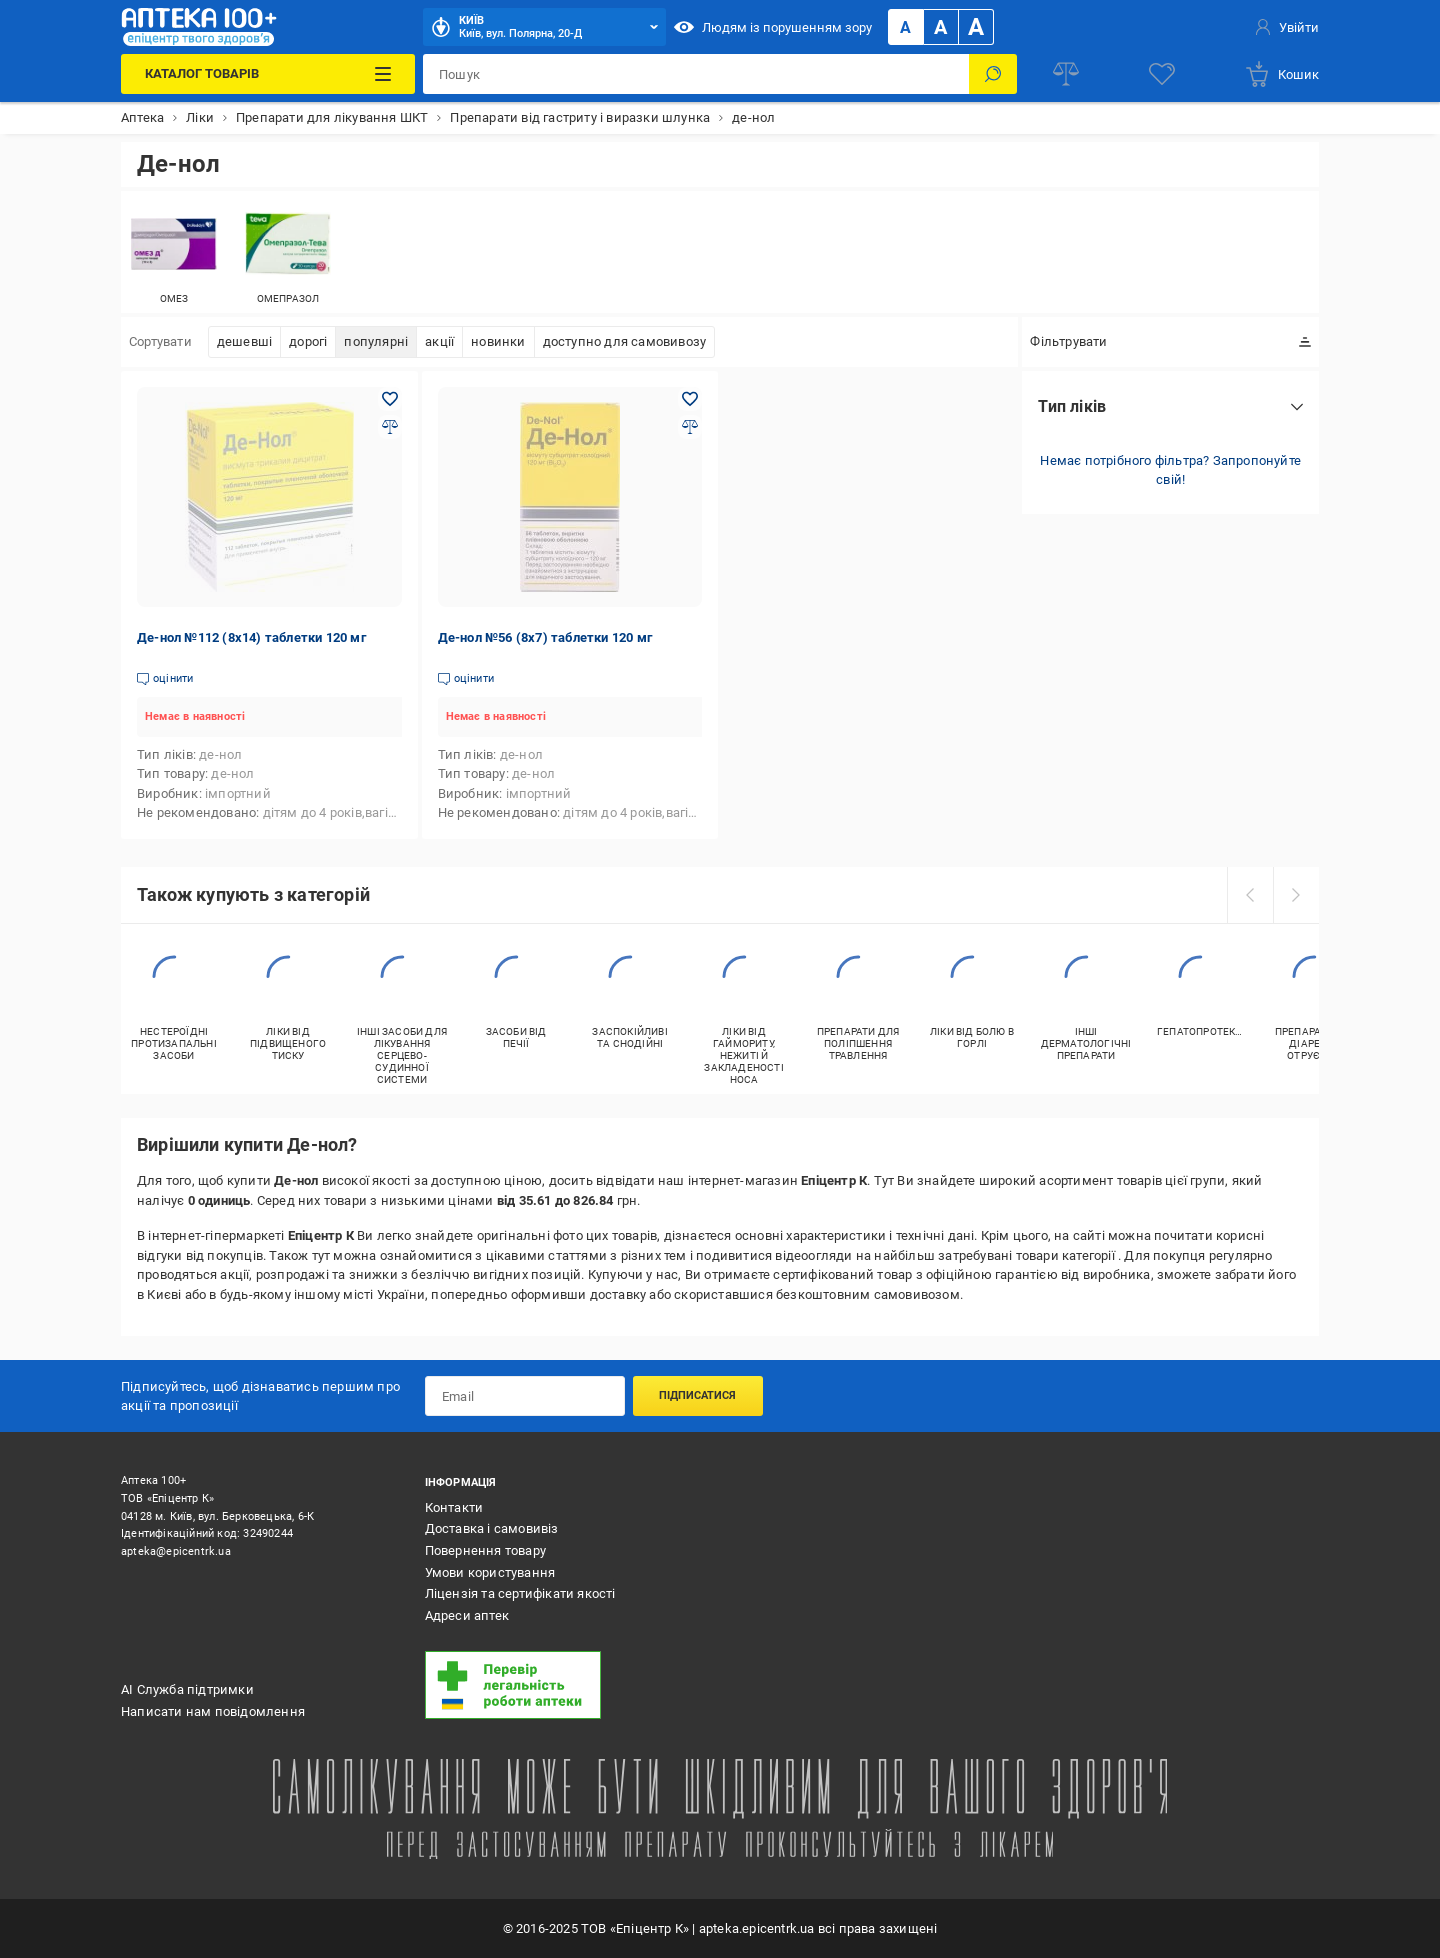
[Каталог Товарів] (267, 74)
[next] (1296, 895)
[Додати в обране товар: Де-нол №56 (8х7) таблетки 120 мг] (690, 399)
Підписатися (697, 1395)
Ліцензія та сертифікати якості (520, 1593)
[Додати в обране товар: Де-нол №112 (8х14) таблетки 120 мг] (390, 399)
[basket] (1281, 74)
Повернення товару (485, 1550)
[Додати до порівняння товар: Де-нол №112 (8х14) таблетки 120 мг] (390, 427)
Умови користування (490, 1572)
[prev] (1250, 895)
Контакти (454, 1507)
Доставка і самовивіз (492, 1528)
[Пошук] (993, 74)
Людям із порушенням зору (773, 27)
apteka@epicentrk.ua (176, 1551)
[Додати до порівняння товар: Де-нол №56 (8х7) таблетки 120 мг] (690, 427)
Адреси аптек (467, 1615)
